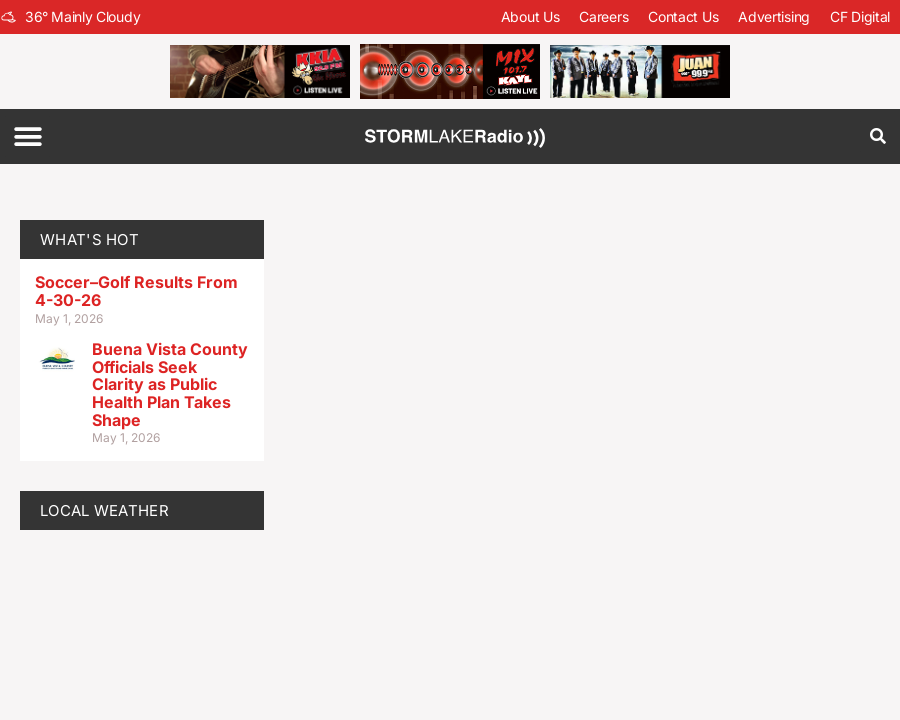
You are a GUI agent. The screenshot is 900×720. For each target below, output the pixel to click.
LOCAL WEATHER (104, 510)
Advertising (774, 16)
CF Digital (860, 16)
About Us (530, 16)
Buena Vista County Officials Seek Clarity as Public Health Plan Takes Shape (170, 384)
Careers (603, 16)
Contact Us (683, 16)
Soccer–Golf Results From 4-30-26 (136, 291)
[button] (27, 136)
